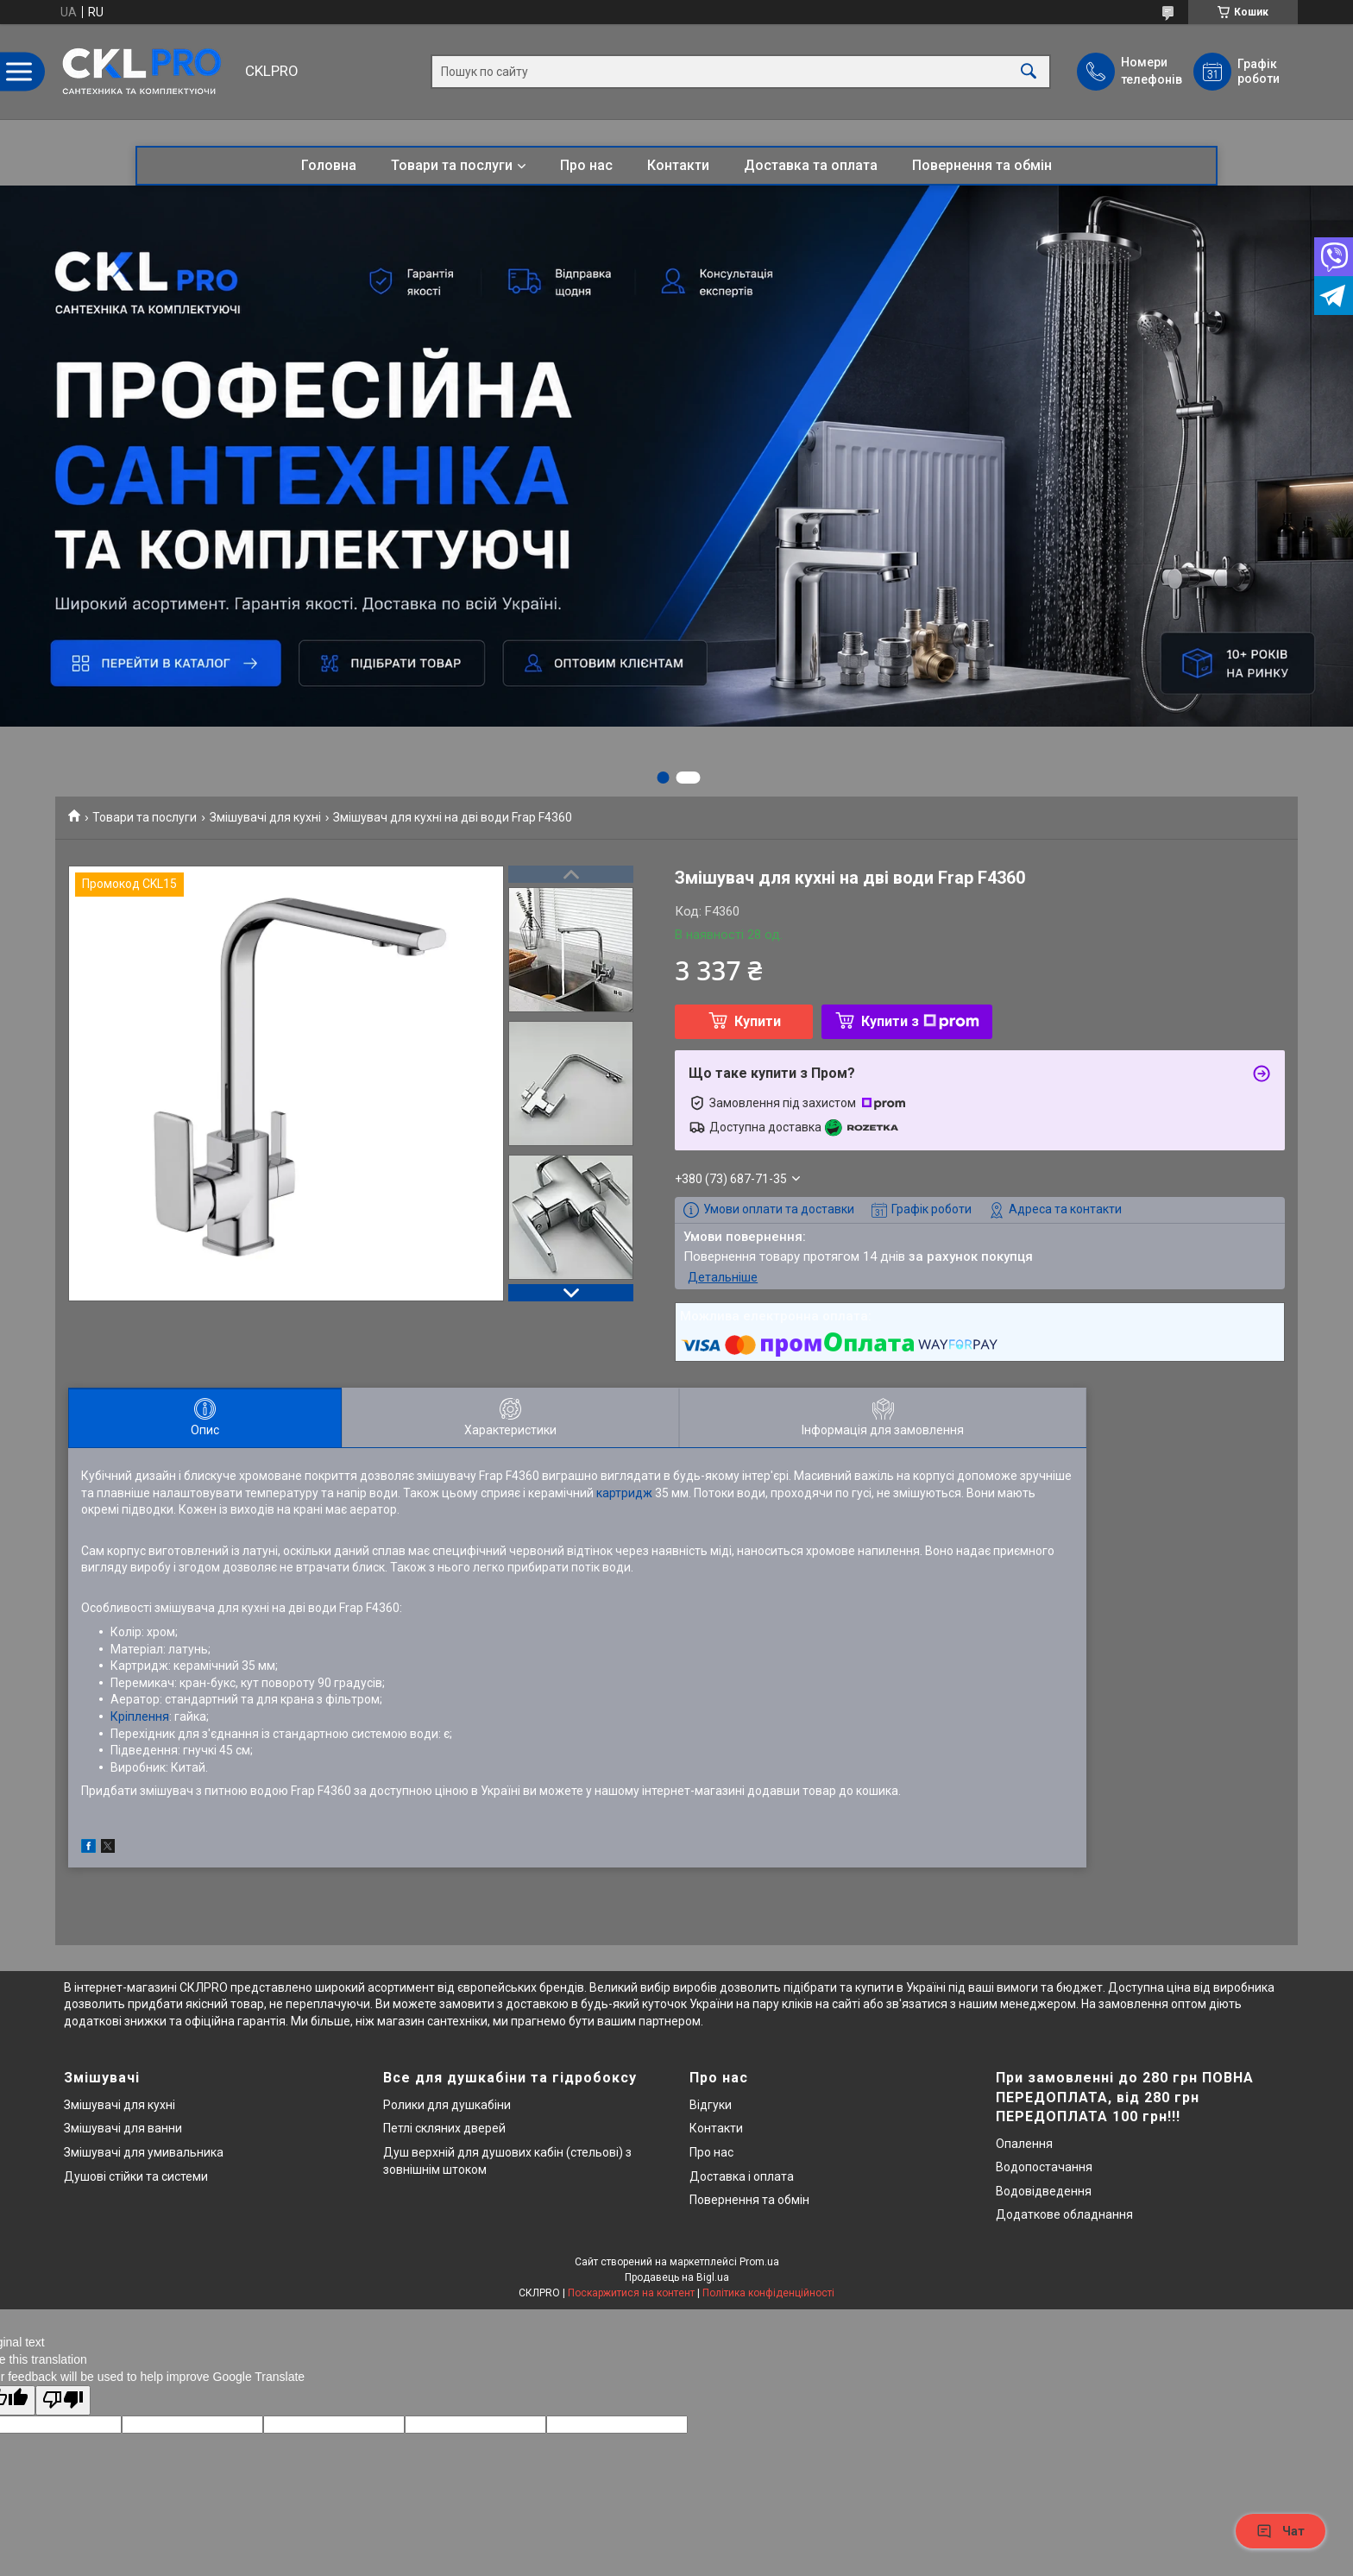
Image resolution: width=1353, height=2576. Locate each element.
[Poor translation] (63, 2400)
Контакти (678, 165)
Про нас (586, 165)
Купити (757, 1021)
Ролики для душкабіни (447, 2105)
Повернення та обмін (982, 165)
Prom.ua (759, 2262)
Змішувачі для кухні (265, 817)
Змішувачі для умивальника (143, 2152)
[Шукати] (1028, 72)
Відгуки (710, 2105)
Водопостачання (1044, 2167)
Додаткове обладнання (1064, 2214)
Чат (1280, 2531)
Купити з (920, 1021)
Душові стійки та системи (136, 2176)
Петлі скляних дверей (444, 2128)
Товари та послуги (452, 165)
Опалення (1024, 2144)
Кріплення (139, 1716)
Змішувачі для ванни (123, 2128)
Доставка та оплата (811, 165)
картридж (624, 1493)
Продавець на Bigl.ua (677, 2277)
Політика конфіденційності (768, 2293)
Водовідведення (1044, 2191)
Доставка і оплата (741, 2176)
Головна (328, 165)
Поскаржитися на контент (631, 2293)
